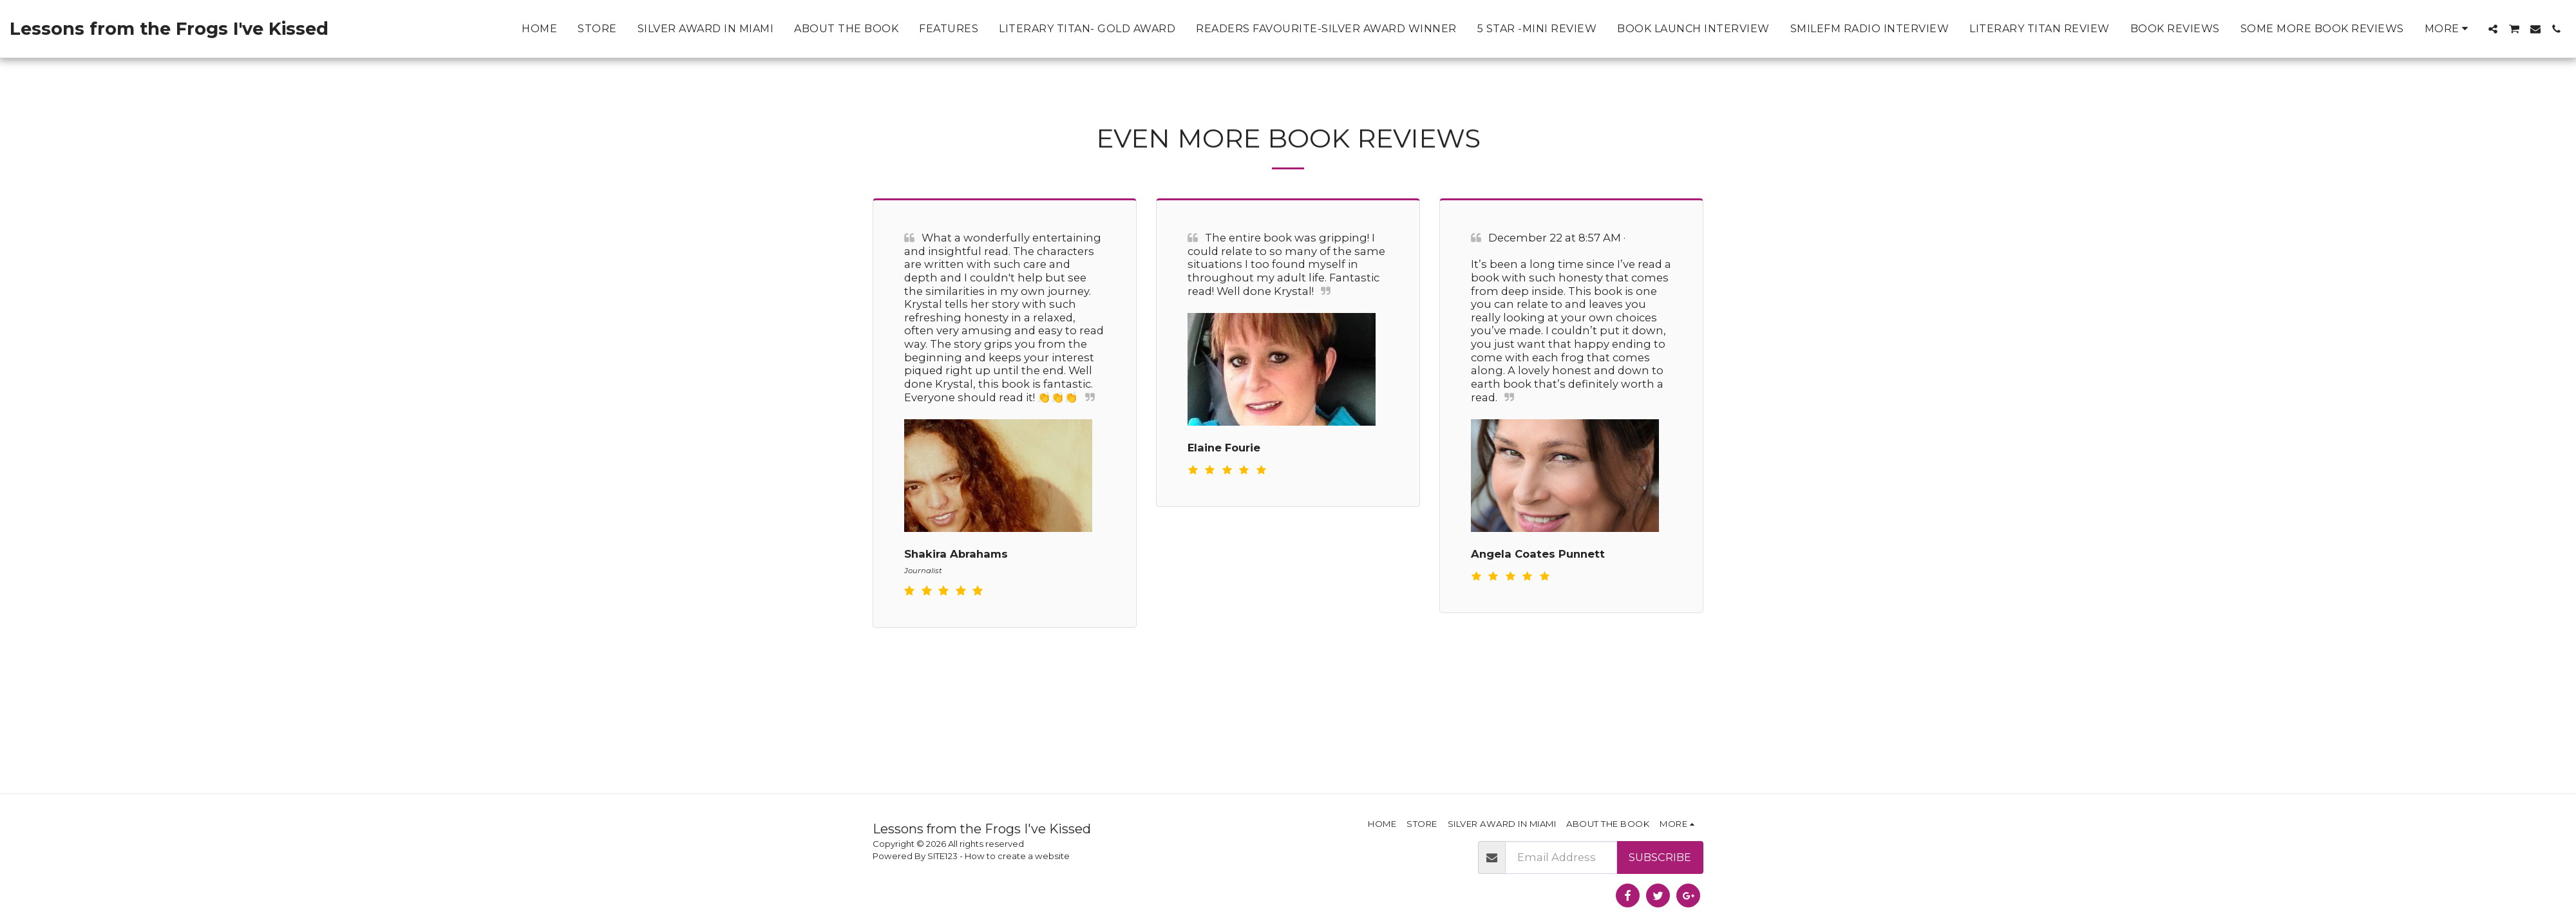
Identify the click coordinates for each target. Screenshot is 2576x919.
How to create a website (1017, 856)
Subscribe (1660, 857)
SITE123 (942, 856)
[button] (2493, 29)
